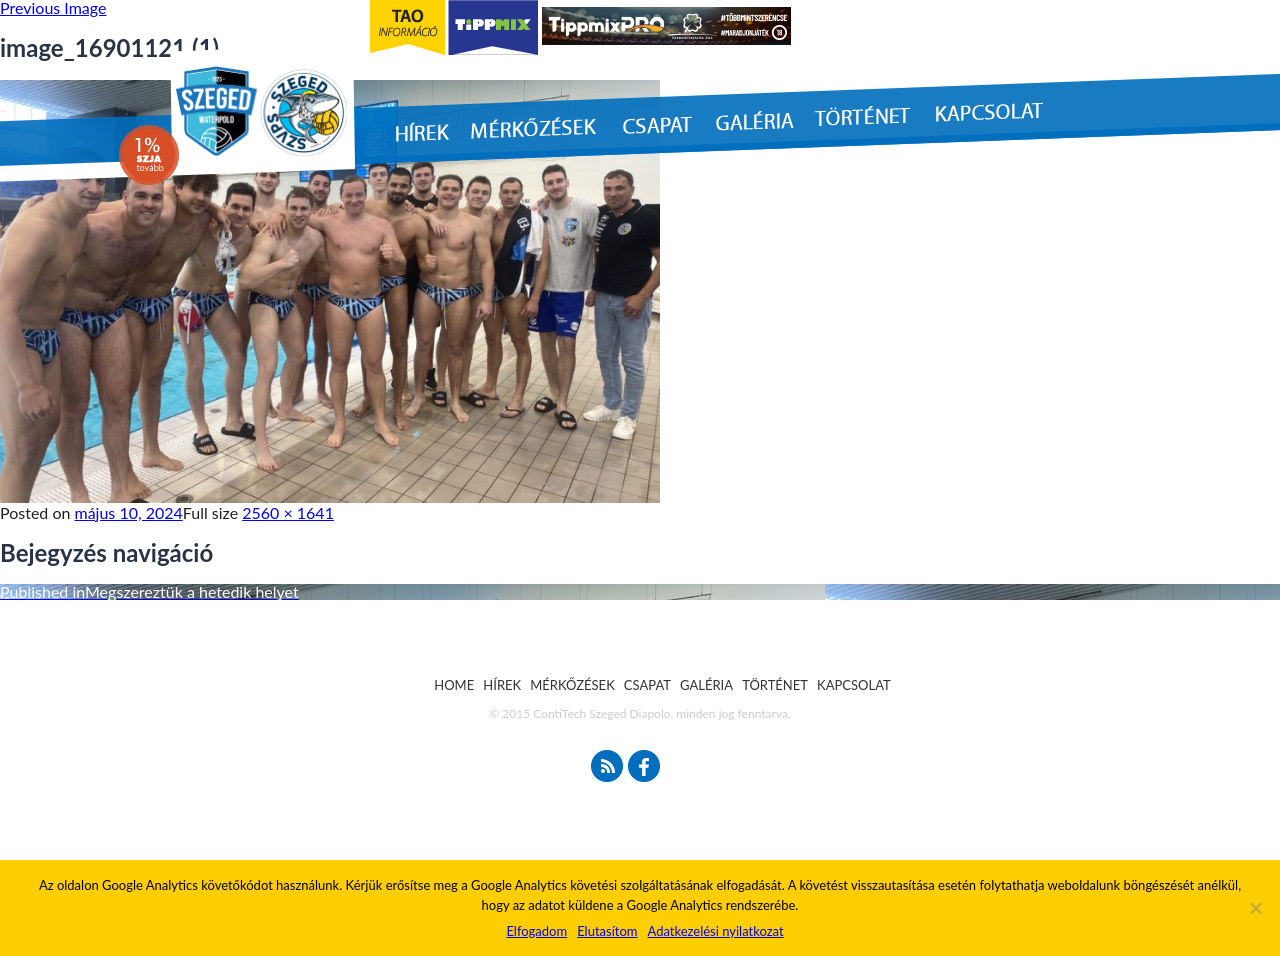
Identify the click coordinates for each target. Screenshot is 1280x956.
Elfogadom (536, 931)
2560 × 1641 (288, 512)
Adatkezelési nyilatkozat (715, 931)
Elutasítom (607, 931)
